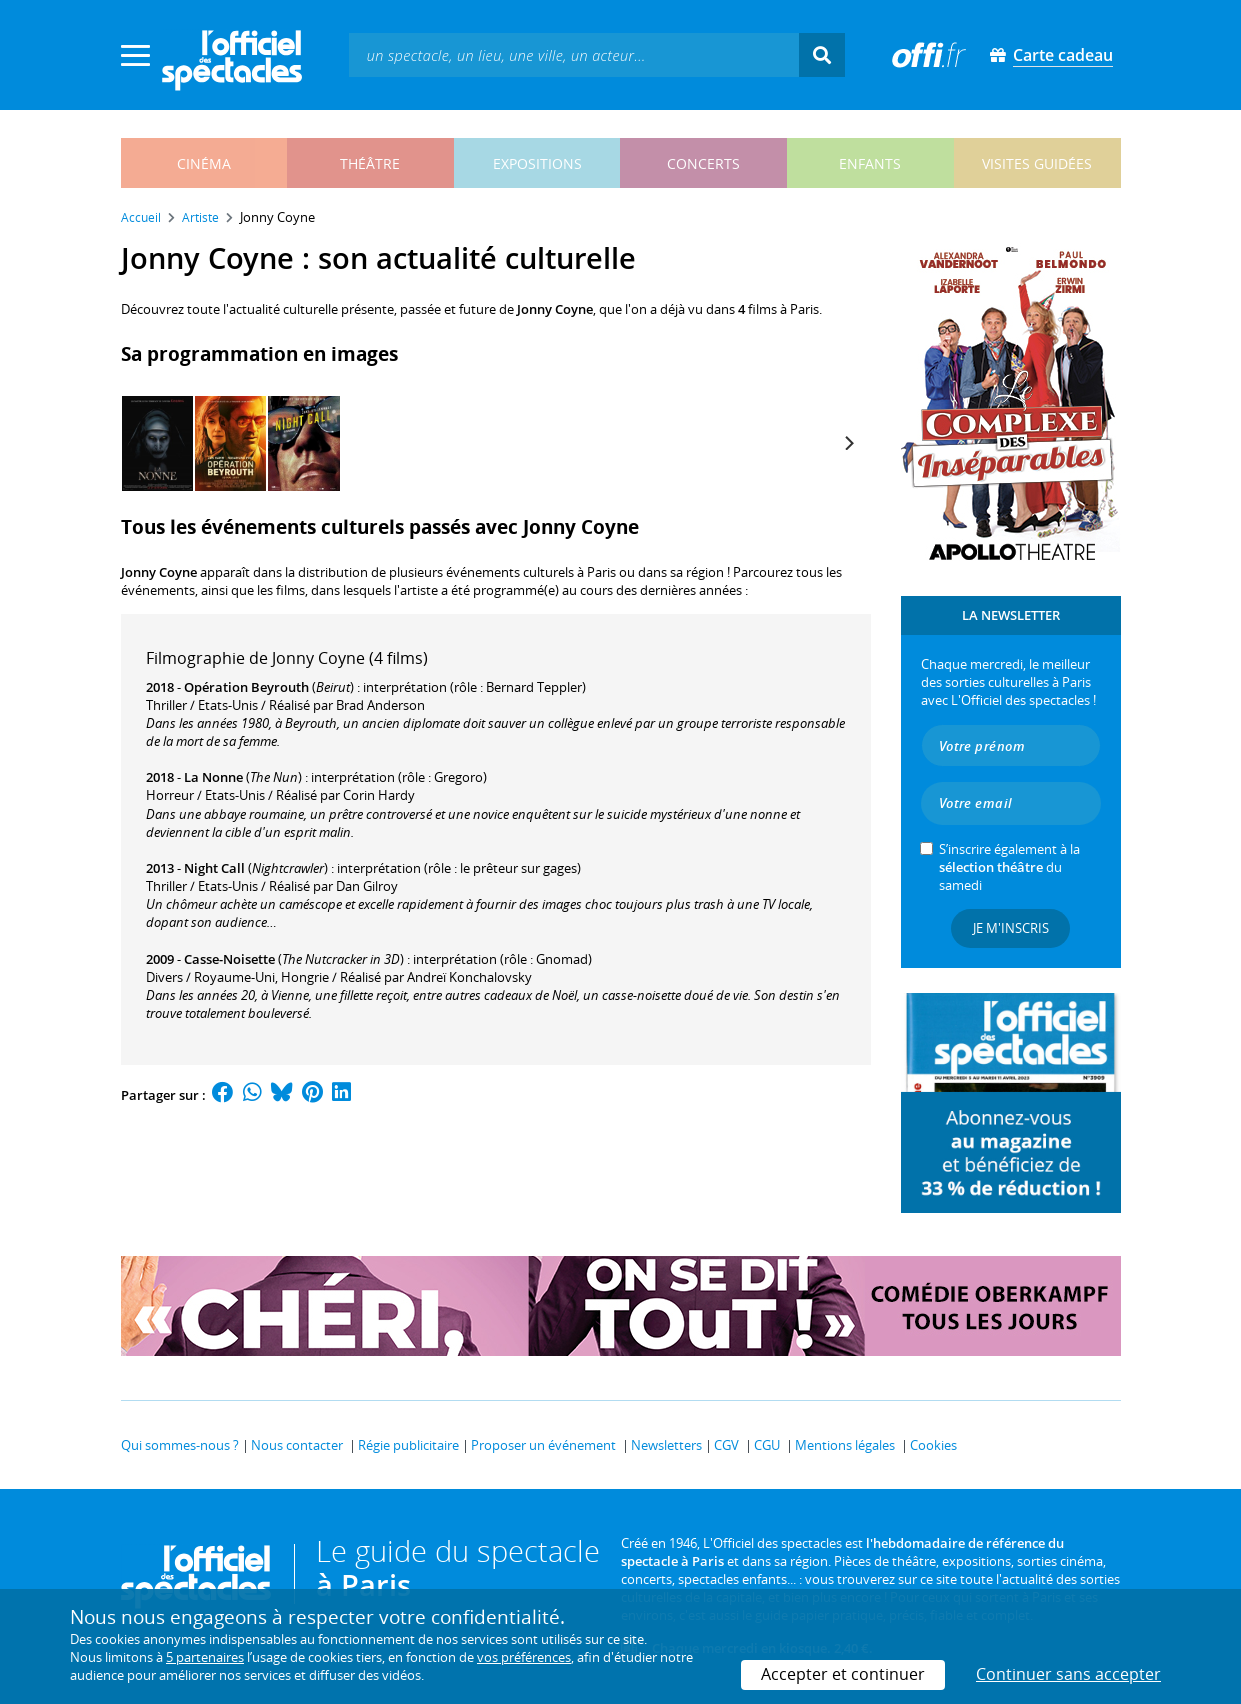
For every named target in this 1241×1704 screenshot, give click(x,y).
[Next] (849, 443)
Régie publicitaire (408, 1445)
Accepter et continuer (843, 1674)
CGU (767, 1445)
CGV (726, 1445)
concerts (703, 163)
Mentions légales (845, 1445)
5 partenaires (205, 1657)
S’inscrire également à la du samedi (1009, 867)
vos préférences (524, 1657)
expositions (537, 163)
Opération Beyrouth (246, 687)
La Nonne (213, 777)
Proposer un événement (543, 1445)
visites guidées (1037, 163)
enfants (870, 163)
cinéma (204, 163)
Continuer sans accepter (1068, 1674)
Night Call (214, 868)
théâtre (370, 163)
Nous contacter (297, 1445)
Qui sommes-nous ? (180, 1445)
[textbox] (574, 54)
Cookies (933, 1445)
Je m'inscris (1011, 928)
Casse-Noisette (229, 959)
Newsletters (666, 1445)
